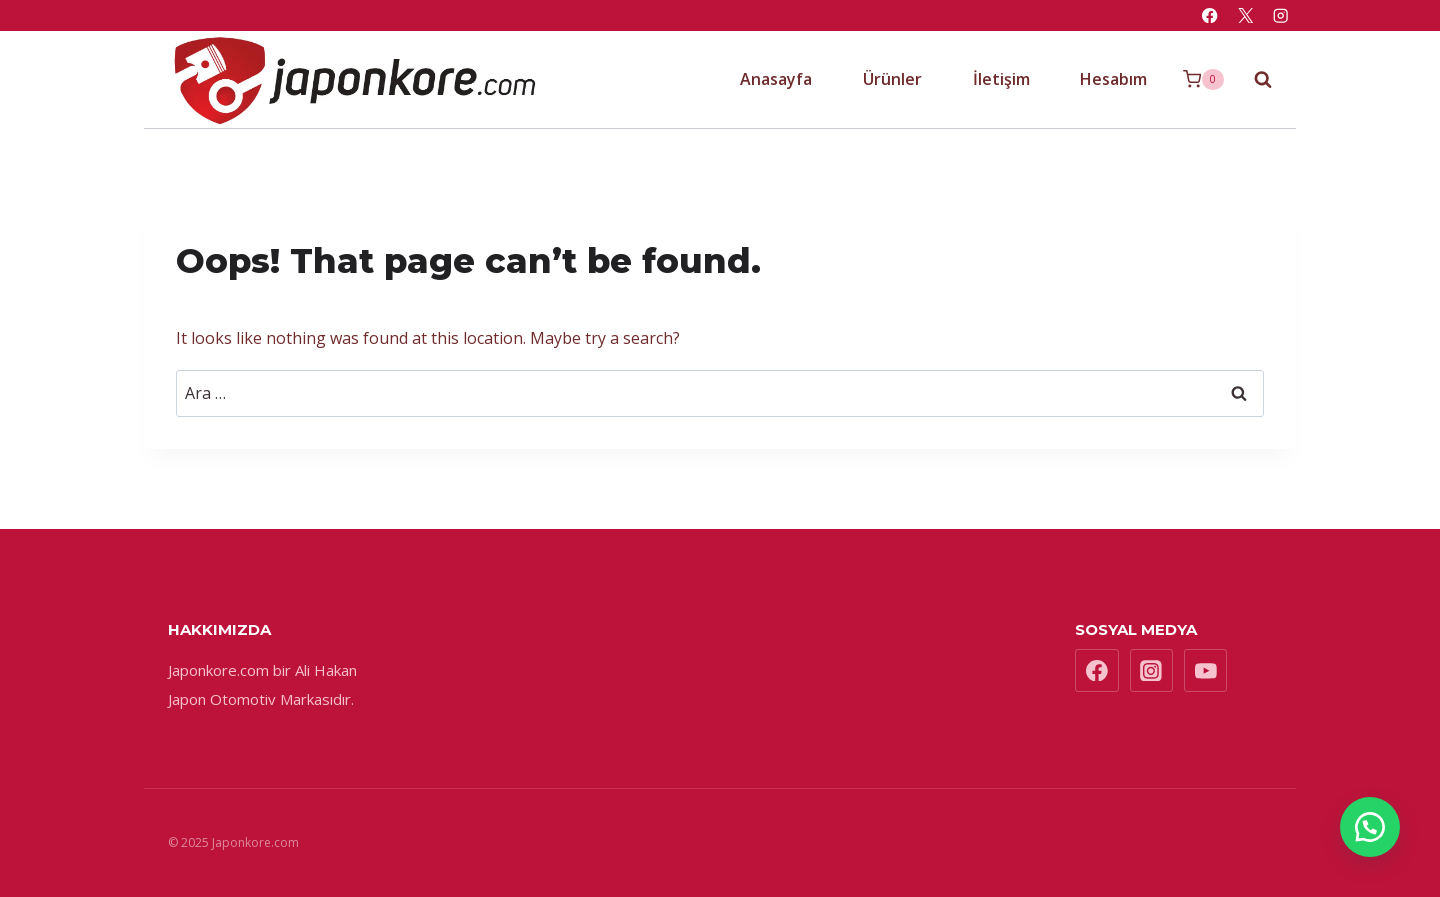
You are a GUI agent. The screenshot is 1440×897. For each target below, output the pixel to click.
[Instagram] (1280, 15)
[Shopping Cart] (1203, 80)
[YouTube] (1206, 671)
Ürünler (892, 79)
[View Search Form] (1253, 79)
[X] (1245, 15)
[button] (1370, 827)
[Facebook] (1210, 15)
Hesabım (1113, 79)
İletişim (1001, 79)
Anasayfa (776, 79)
